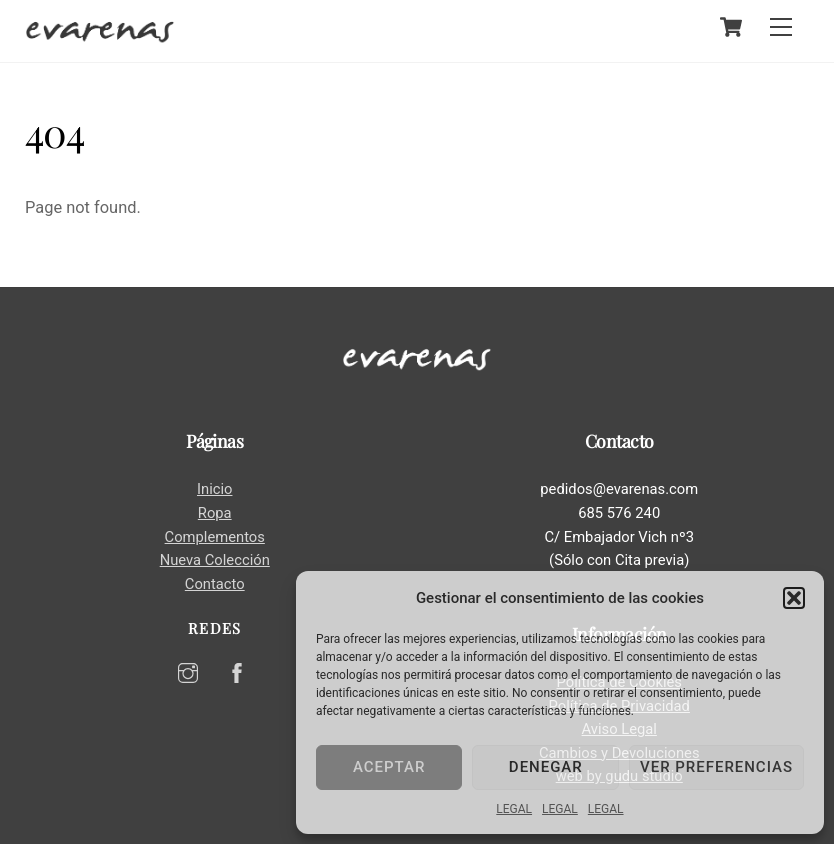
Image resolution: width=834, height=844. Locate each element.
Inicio (214, 489)
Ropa (215, 513)
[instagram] (188, 671)
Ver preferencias (716, 767)
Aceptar (389, 767)
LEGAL (514, 809)
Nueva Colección (215, 560)
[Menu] (781, 27)
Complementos (215, 537)
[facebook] (237, 671)
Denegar (546, 767)
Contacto (215, 584)
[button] (794, 598)
